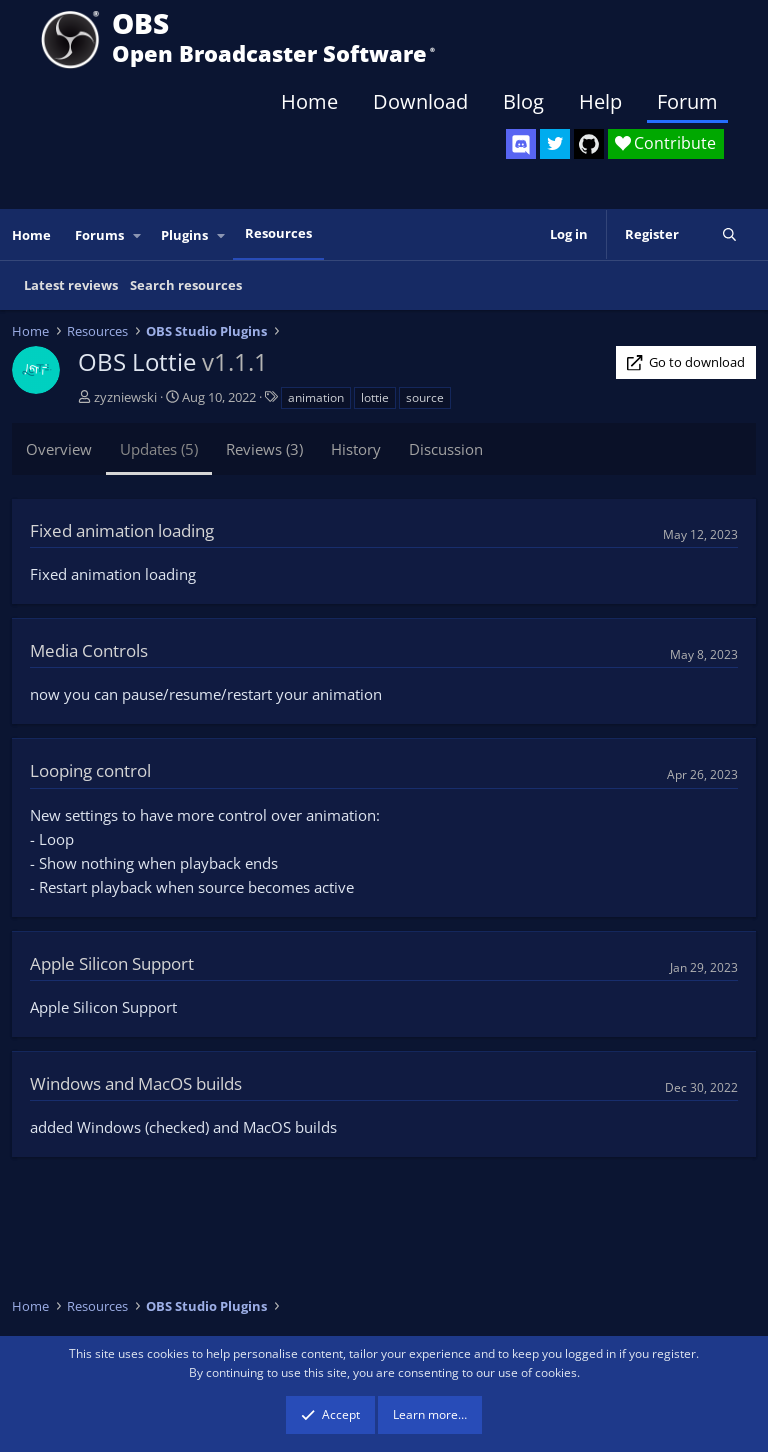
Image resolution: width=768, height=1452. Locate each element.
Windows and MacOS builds (136, 1083)
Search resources (186, 285)
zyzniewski (125, 397)
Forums (99, 235)
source (425, 397)
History (356, 449)
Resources (278, 233)
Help (600, 101)
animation (316, 397)
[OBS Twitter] (555, 144)
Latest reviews (71, 285)
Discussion (446, 449)
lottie (375, 397)
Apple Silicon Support (112, 963)
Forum (687, 101)
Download (420, 101)
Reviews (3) (264, 449)
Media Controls (89, 650)
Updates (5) (159, 449)
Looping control (90, 770)
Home (309, 101)
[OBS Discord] (521, 144)
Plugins (184, 235)
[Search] (729, 234)
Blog (523, 101)
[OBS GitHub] (589, 144)
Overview (59, 449)
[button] (138, 235)
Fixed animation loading (122, 530)
